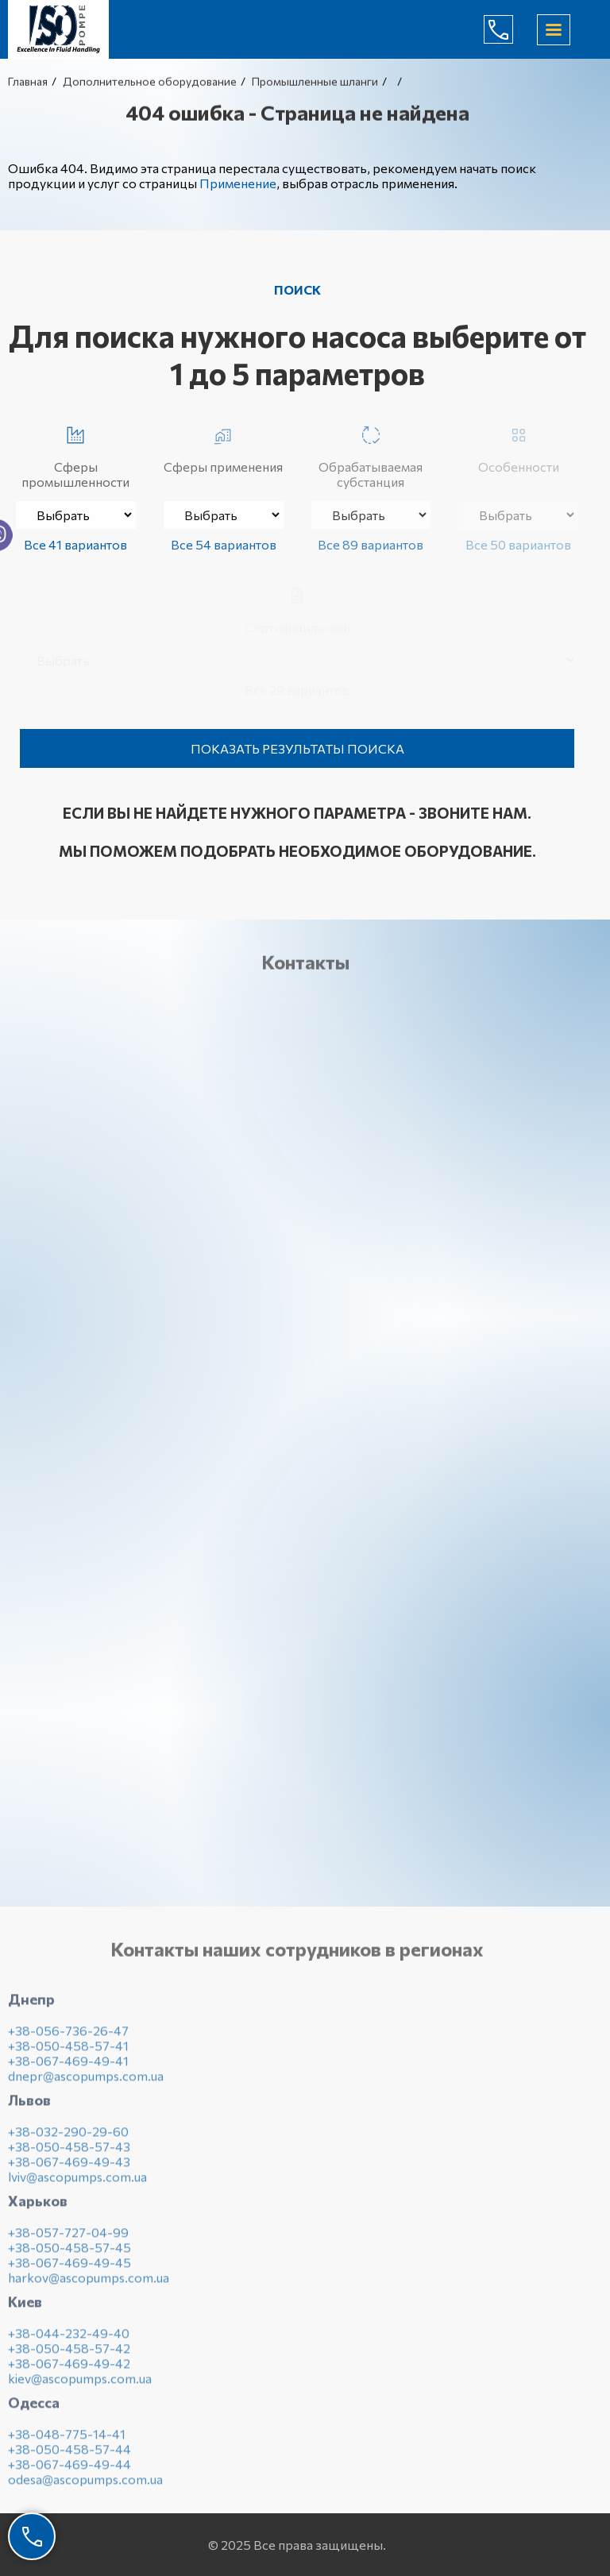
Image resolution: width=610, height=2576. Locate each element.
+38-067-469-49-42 (69, 2368)
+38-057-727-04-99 (68, 2237)
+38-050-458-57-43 (69, 2151)
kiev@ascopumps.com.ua (80, 2383)
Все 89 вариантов (370, 544)
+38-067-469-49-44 (69, 2469)
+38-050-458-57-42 (69, 2353)
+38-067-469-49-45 (69, 2267)
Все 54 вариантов (223, 544)
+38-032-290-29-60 (68, 2136)
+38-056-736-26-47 (68, 2035)
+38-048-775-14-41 (66, 2439)
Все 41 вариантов (75, 544)
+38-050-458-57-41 (68, 2050)
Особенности (518, 446)
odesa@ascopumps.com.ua (85, 2484)
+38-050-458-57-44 (69, 2454)
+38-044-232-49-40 (68, 2338)
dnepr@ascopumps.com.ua (86, 2080)
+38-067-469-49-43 (69, 2166)
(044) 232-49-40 (510, 29)
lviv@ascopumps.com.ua (77, 2181)
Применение (237, 183)
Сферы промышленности (75, 454)
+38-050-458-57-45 (69, 2252)
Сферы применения (223, 446)
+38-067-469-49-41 (68, 2065)
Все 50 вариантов (518, 544)
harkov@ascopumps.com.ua (88, 2282)
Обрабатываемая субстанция (371, 454)
